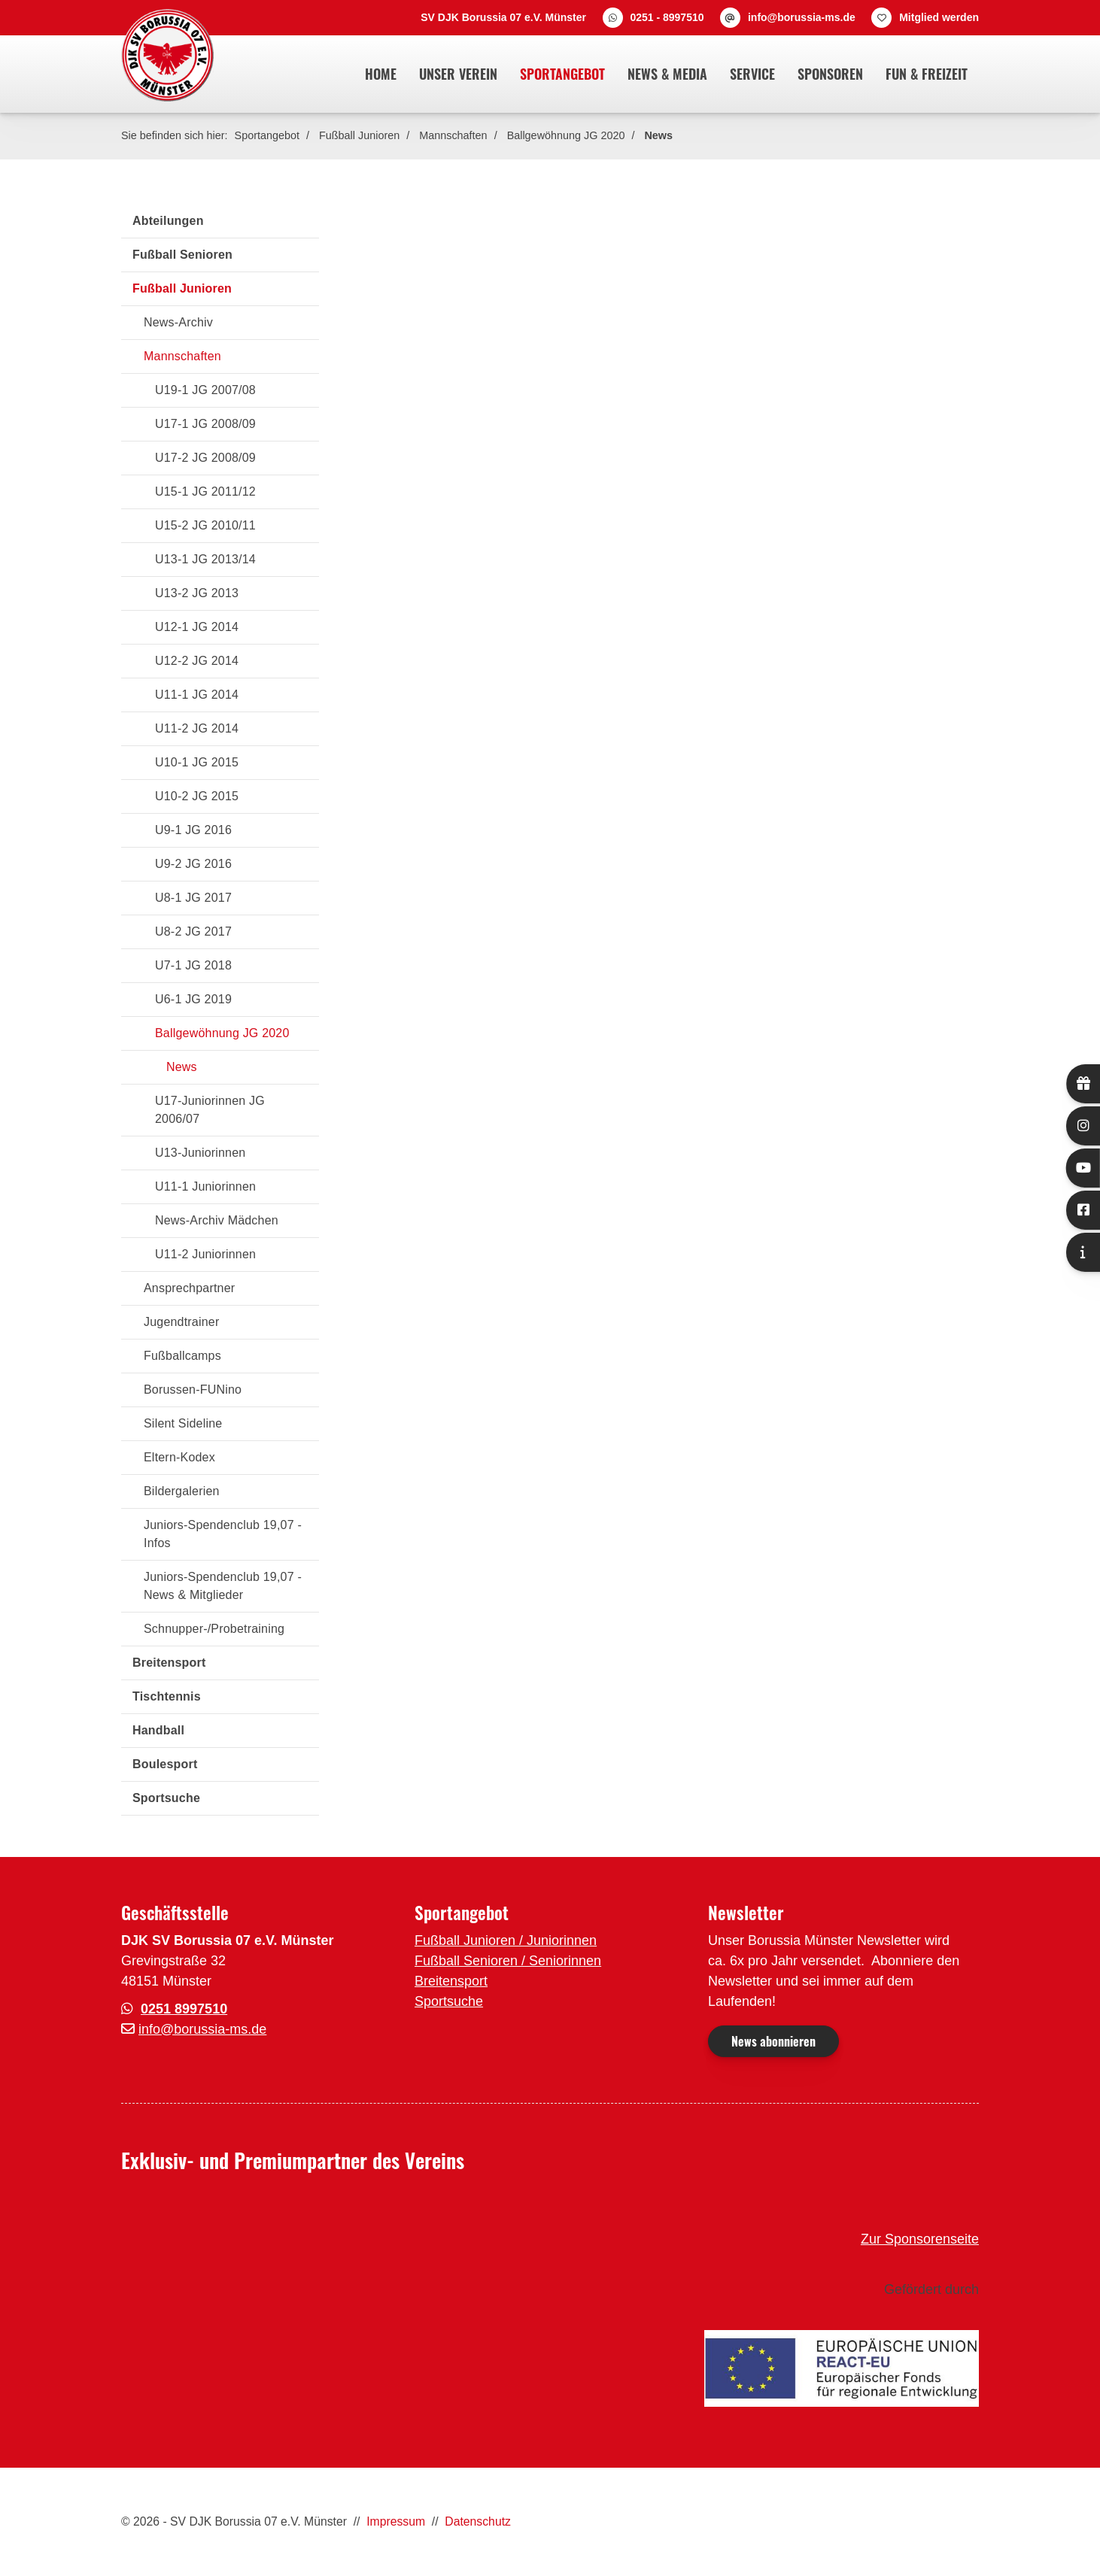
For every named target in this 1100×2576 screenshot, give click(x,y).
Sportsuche (166, 1798)
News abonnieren (773, 2041)
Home (381, 73)
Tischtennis (166, 1696)
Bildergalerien (182, 1491)
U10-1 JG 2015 (197, 762)
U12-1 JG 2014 (197, 626)
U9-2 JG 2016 (193, 863)
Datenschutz (478, 2521)
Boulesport (164, 1764)
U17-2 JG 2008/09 (205, 457)
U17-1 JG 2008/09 (205, 423)
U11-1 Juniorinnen (205, 1186)
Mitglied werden (939, 17)
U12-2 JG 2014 (197, 660)
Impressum (395, 2521)
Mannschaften (453, 135)
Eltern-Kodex (179, 1457)
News (658, 135)
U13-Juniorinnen (200, 1152)
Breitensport (169, 1662)
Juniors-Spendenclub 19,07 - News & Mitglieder (223, 1585)
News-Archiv (178, 322)
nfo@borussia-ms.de (203, 2029)
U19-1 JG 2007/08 (205, 390)
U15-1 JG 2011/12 (205, 491)
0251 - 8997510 (666, 17)
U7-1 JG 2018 (193, 965)
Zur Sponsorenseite (920, 2239)
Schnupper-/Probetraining (214, 1628)
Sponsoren (830, 73)
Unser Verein (458, 73)
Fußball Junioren (359, 135)
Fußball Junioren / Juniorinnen (506, 1940)
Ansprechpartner (189, 1288)
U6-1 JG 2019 (193, 999)
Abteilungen (168, 220)
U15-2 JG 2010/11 (205, 525)
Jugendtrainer (181, 1321)
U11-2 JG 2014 (197, 728)
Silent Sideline (183, 1423)
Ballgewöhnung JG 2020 (566, 135)
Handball (158, 1730)
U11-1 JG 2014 (197, 694)
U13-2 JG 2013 (197, 593)
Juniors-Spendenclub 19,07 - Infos (223, 1534)
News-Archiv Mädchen (216, 1220)
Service (752, 73)
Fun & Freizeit (927, 73)
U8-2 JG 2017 (193, 931)
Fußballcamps (182, 1355)
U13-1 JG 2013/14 (205, 559)
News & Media (667, 73)
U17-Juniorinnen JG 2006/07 (210, 1109)
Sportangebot (562, 73)
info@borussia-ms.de (801, 17)
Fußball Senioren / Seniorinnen (508, 1960)
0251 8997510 (184, 2008)
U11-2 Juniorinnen (205, 1254)
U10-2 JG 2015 (197, 796)
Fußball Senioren (182, 254)
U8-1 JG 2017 (193, 897)
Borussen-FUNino (193, 1389)
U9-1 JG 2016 (193, 830)
